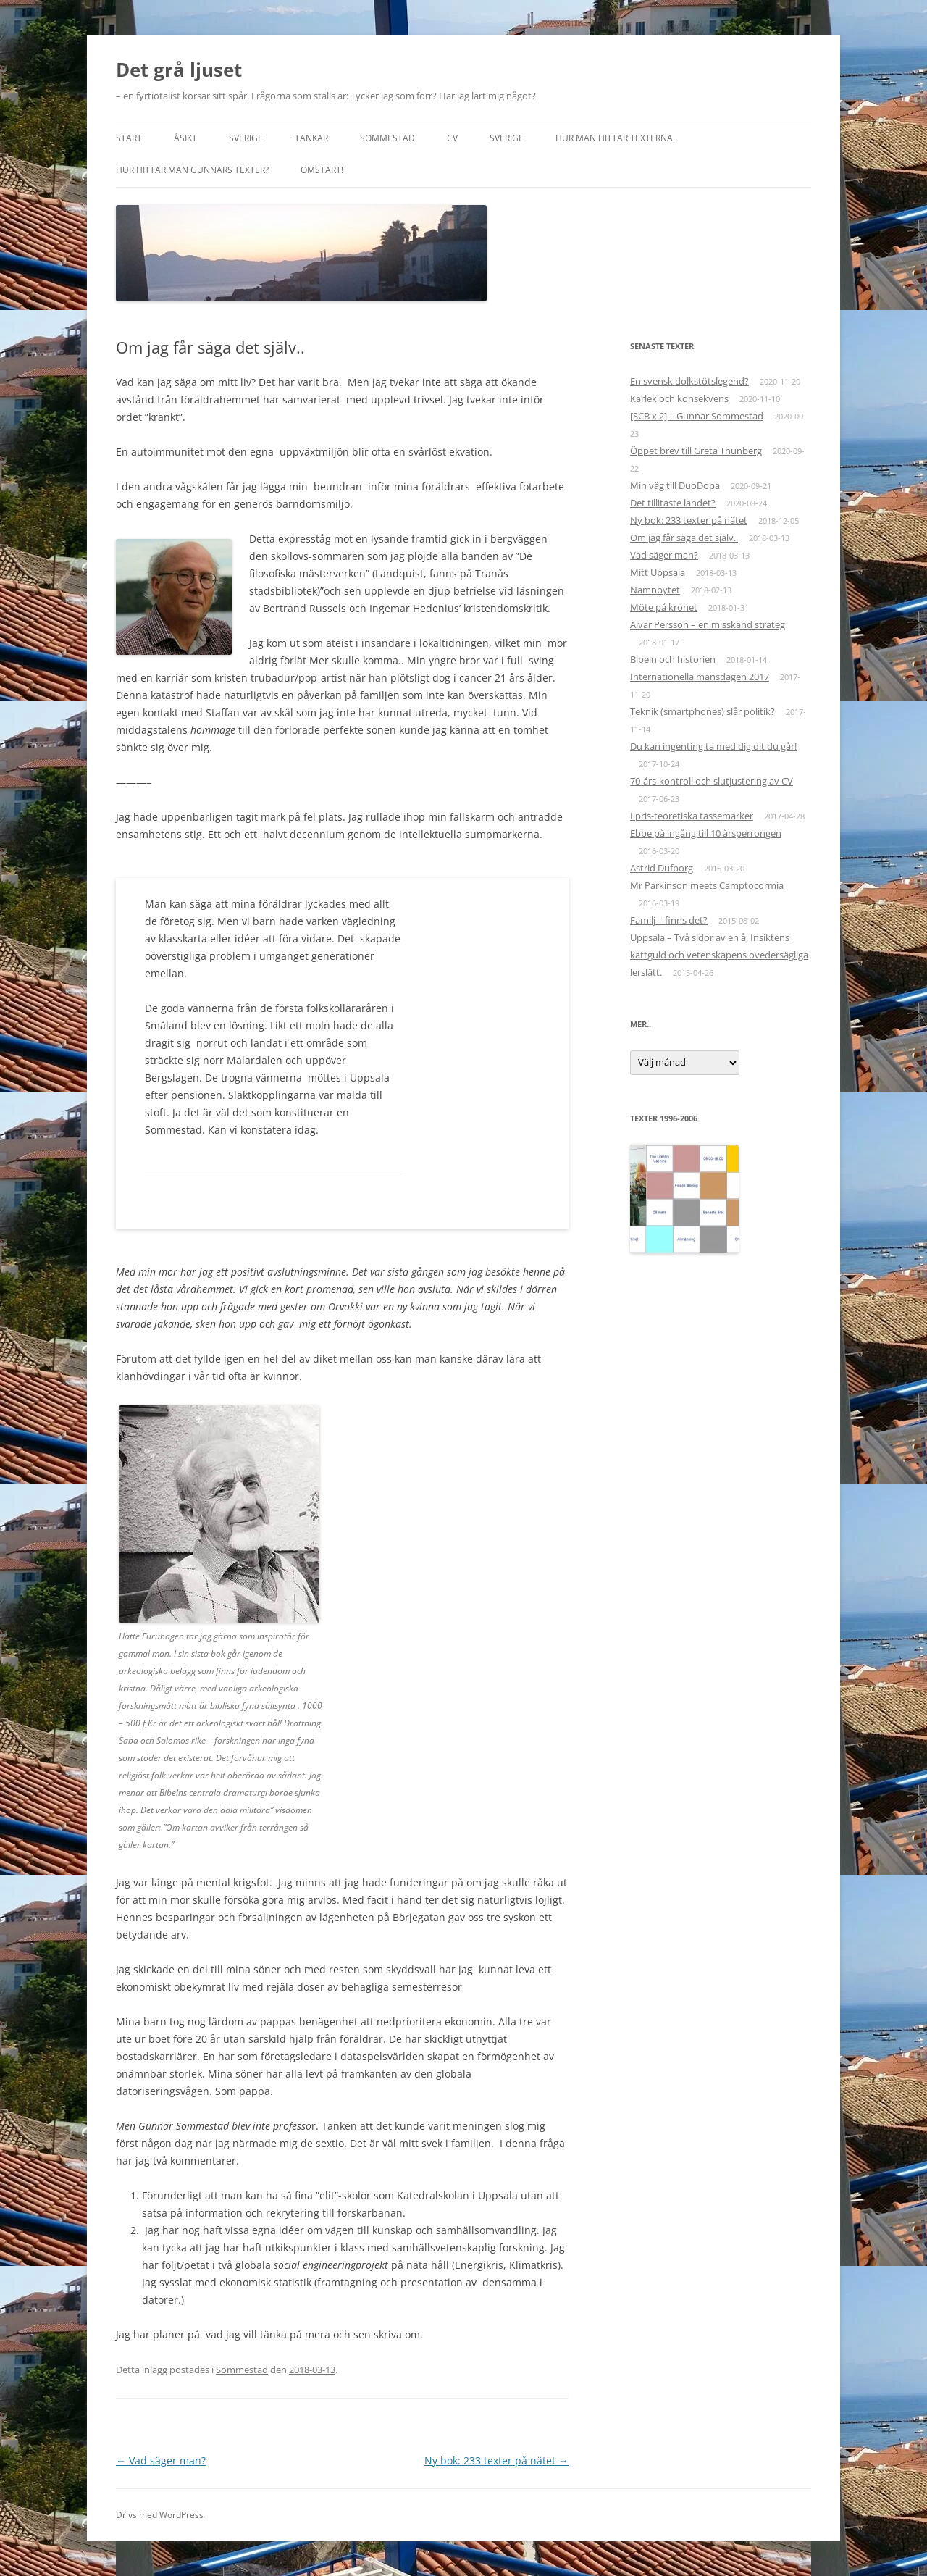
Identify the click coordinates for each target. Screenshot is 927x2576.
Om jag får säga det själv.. (684, 537)
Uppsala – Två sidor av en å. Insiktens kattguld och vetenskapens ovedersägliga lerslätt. (719, 955)
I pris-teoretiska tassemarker (691, 815)
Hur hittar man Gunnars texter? (192, 170)
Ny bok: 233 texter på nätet (496, 2460)
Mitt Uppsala (657, 572)
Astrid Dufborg (661, 867)
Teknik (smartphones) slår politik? (702, 711)
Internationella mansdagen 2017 (699, 676)
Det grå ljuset (179, 70)
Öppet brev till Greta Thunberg (696, 450)
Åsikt (185, 138)
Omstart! (322, 170)
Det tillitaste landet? (673, 502)
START (129, 138)
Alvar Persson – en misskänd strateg (707, 624)
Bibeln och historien (673, 659)
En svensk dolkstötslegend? (689, 381)
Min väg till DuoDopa (675, 485)
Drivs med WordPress (160, 2515)
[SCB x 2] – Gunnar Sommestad (696, 415)
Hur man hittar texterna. (615, 138)
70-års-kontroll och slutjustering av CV (711, 780)
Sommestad (387, 138)
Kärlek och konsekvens (679, 398)
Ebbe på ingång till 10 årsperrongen (705, 833)
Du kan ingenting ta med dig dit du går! (713, 746)
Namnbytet (655, 589)
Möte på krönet (663, 607)
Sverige (246, 138)
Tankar (311, 138)
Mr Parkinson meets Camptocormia (707, 885)
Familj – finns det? (669, 920)
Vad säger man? (161, 2460)
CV (452, 138)
